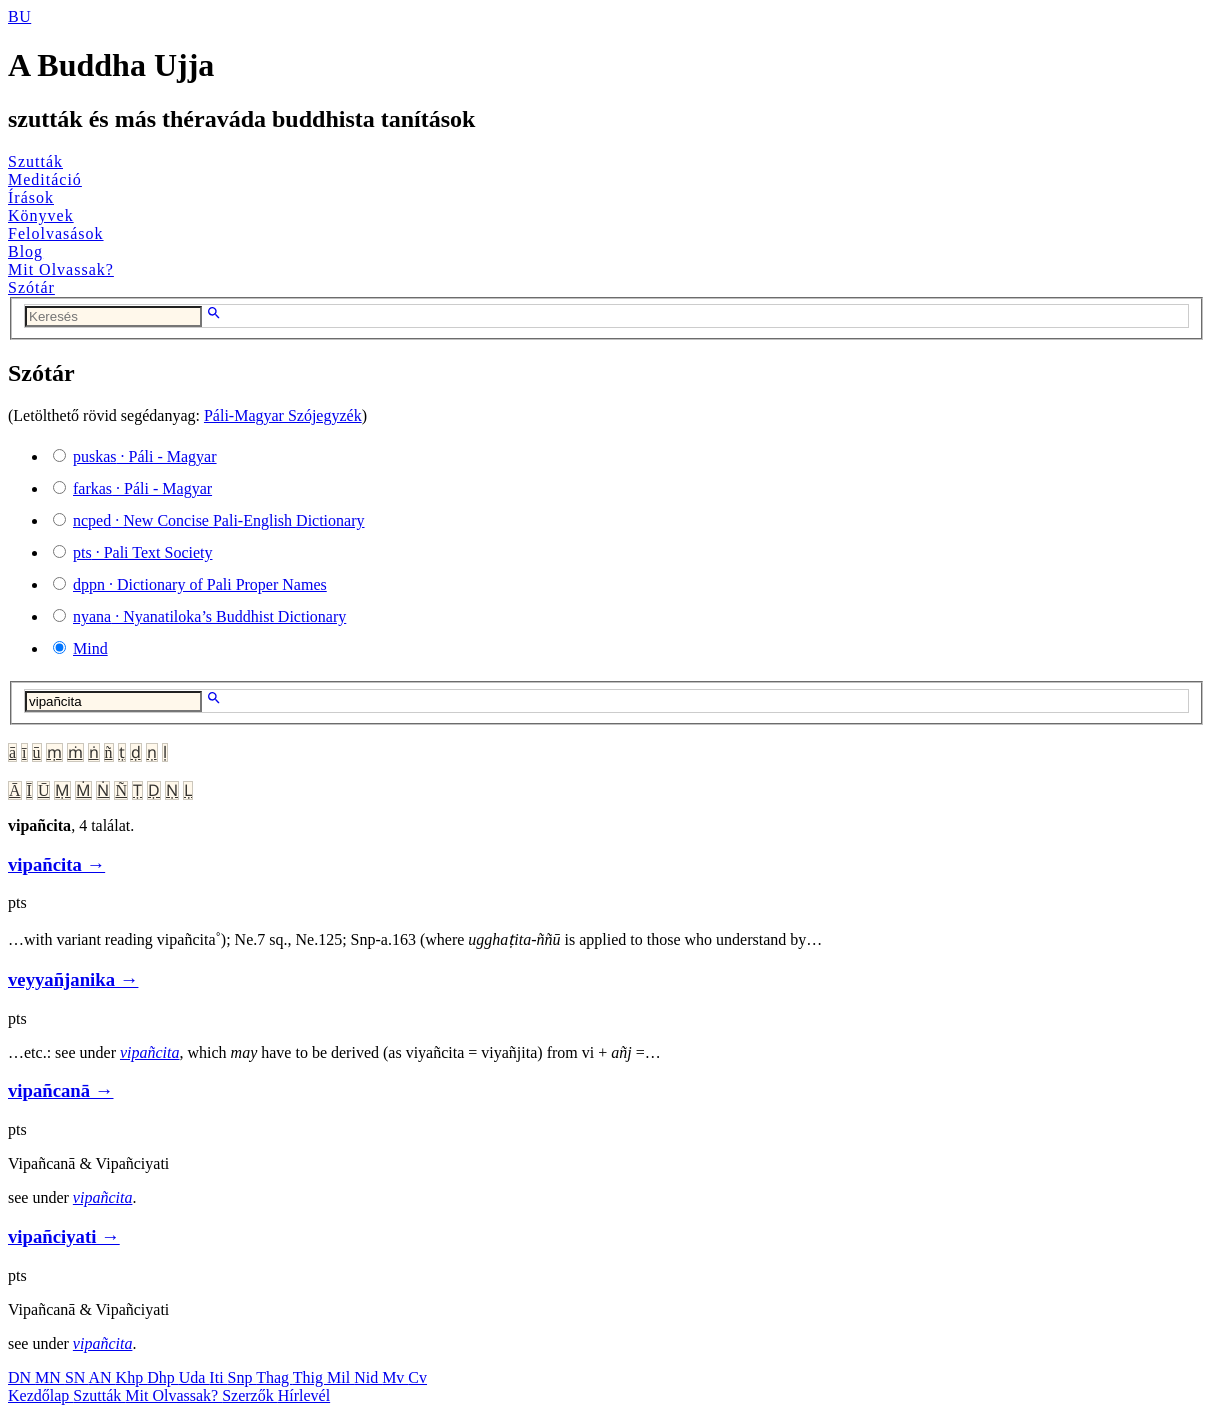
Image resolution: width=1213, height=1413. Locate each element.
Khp (132, 1377)
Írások (31, 197)
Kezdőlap (40, 1395)
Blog (25, 251)
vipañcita (150, 1052)
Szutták (35, 161)
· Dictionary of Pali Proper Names (200, 584)
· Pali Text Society (142, 552)
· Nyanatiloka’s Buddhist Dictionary (209, 616)
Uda (194, 1377)
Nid (368, 1377)
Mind (90, 648)
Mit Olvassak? (61, 269)
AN (101, 1377)
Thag (274, 1377)
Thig (310, 1377)
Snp (242, 1377)
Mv (395, 1377)
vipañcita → (56, 864)
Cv (417, 1377)
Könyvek (41, 215)
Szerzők (250, 1395)
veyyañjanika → (73, 979)
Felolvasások (56, 233)
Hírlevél (304, 1395)
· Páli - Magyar (145, 456)
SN (77, 1377)
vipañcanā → (61, 1090)
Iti (218, 1377)
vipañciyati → (64, 1236)
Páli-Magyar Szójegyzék (283, 415)
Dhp (163, 1377)
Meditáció (45, 179)
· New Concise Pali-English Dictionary (219, 520)
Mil (340, 1377)
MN (50, 1377)
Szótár (31, 287)
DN (21, 1377)
